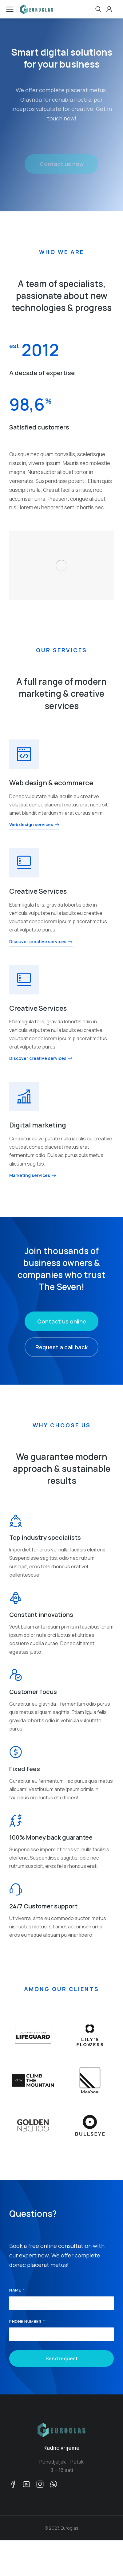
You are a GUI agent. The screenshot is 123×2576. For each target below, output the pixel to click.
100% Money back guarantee (51, 1837)
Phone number (25, 2321)
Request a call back (61, 1347)
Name (15, 2290)
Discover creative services (41, 941)
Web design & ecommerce (51, 782)
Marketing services (32, 1175)
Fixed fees (24, 1769)
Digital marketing (37, 1125)
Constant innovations (41, 1614)
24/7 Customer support (43, 1906)
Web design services (34, 824)
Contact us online (61, 1321)
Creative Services (38, 891)
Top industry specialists (45, 1537)
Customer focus (33, 1692)
